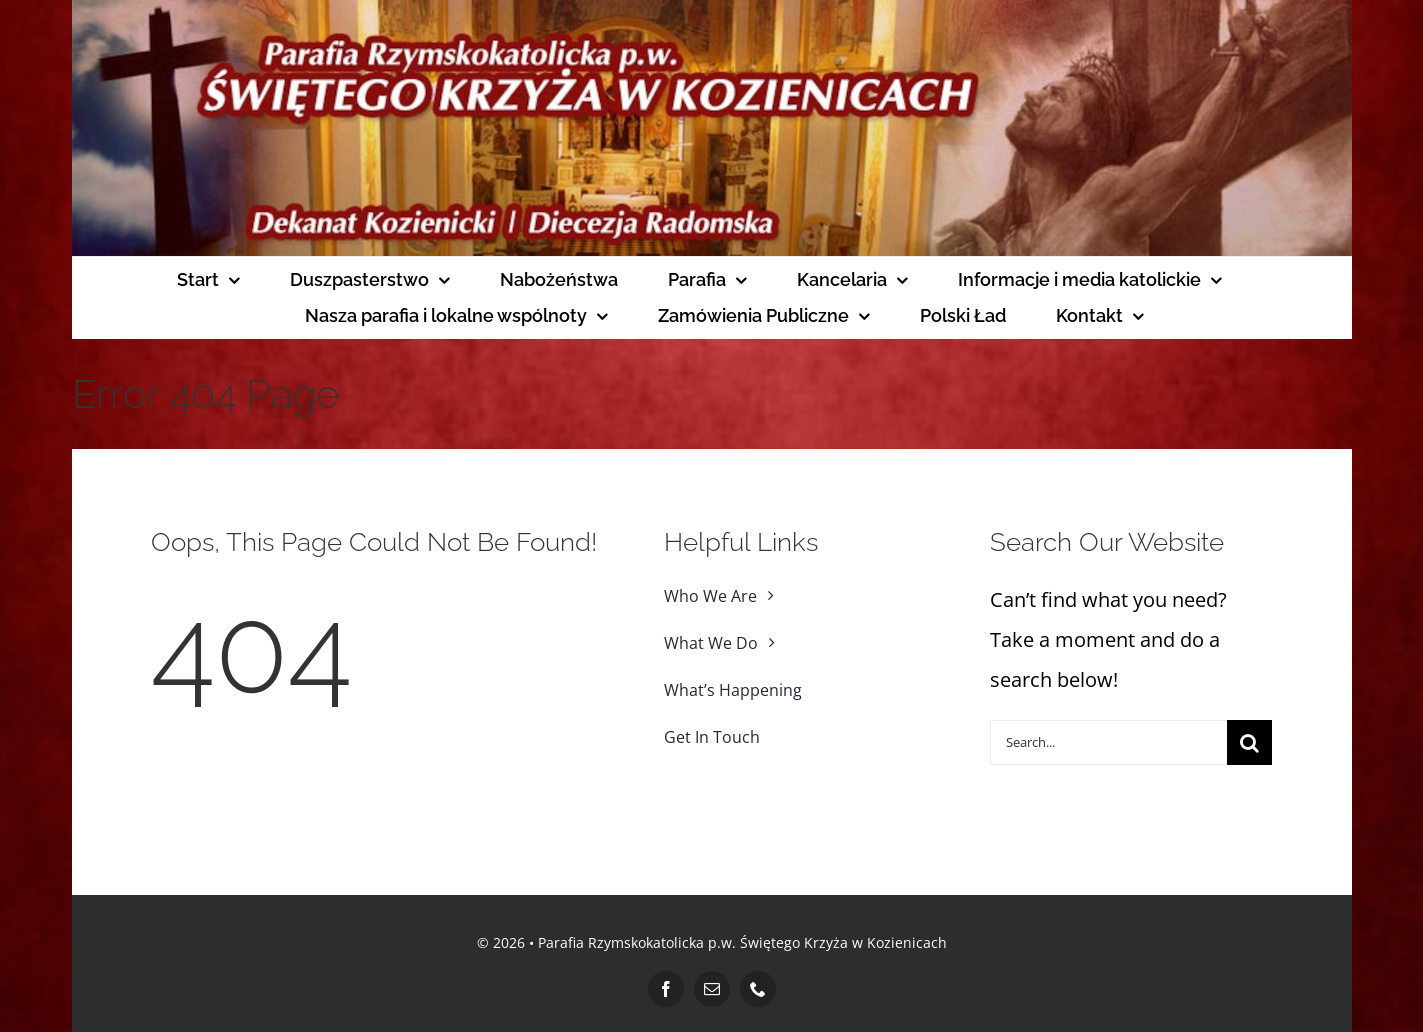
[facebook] (666, 989)
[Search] (1249, 742)
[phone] (758, 989)
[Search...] (1108, 742)
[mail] (712, 989)
